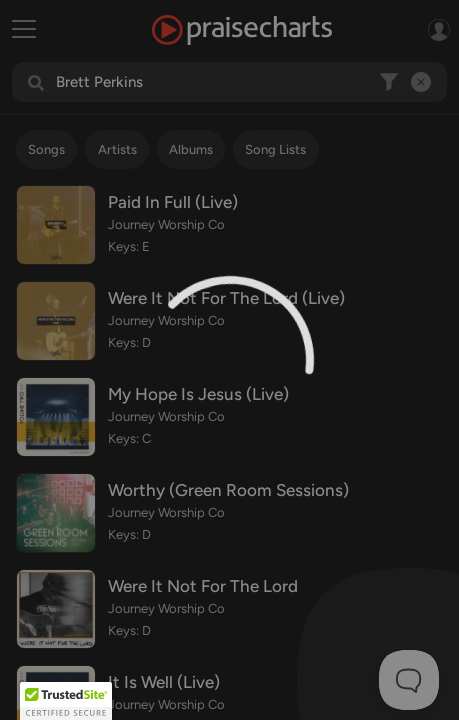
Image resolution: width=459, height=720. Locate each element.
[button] (66, 701)
